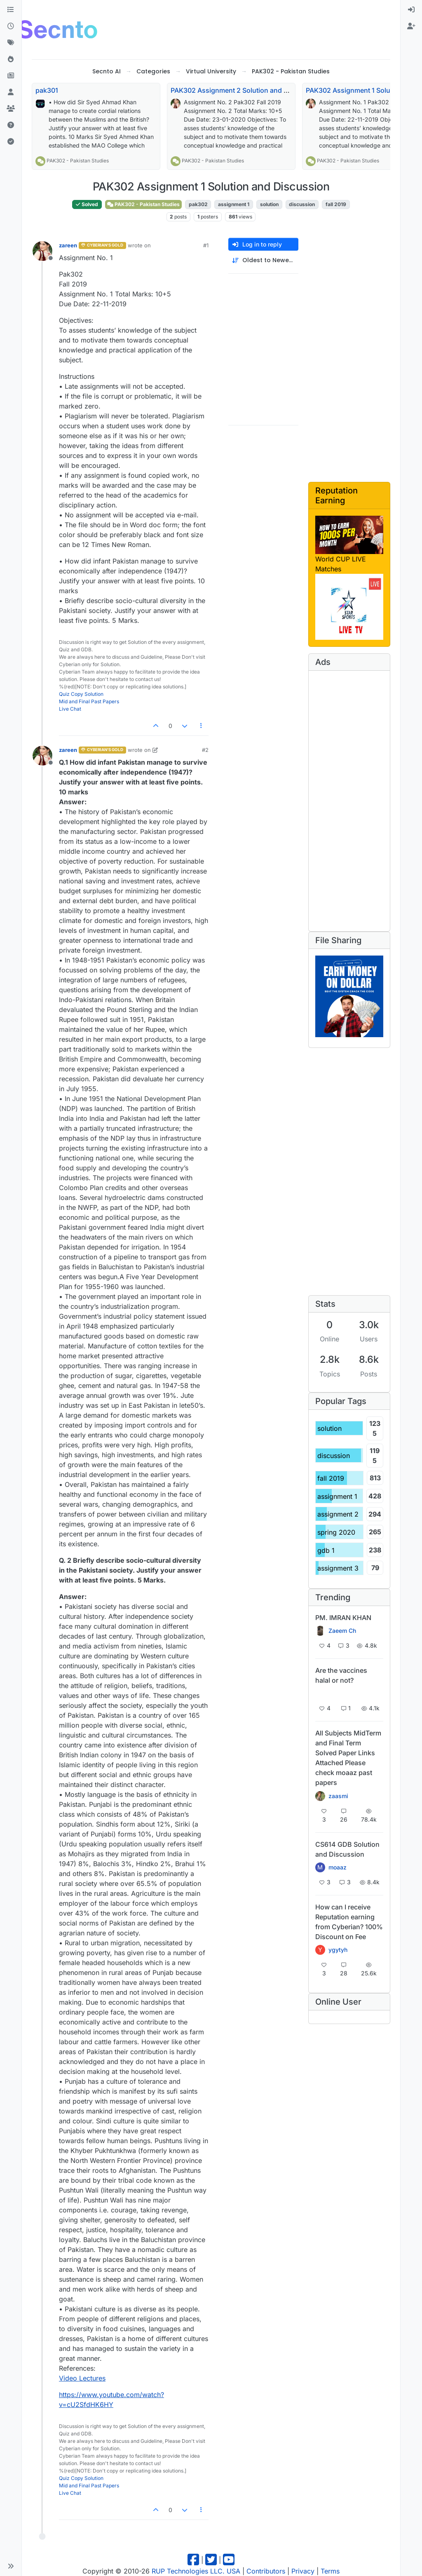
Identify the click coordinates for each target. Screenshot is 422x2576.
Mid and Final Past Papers (89, 701)
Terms (330, 2571)
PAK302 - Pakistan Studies (78, 160)
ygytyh (337, 1950)
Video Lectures (82, 2378)
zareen (68, 245)
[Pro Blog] (10, 75)
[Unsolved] (10, 125)
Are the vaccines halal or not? (341, 1675)
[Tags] (10, 42)
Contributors (265, 2571)
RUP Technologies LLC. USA (196, 2571)
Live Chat (70, 709)
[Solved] (10, 141)
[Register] (411, 26)
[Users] (10, 92)
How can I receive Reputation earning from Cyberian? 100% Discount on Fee (349, 1922)
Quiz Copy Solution (81, 694)
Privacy (302, 2571)
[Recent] (10, 26)
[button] (10, 2566)
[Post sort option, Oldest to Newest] (263, 260)
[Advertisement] (254, 28)
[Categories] (10, 9)
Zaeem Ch (342, 1631)
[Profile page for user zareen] (42, 251)
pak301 (46, 90)
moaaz (337, 1867)
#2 (205, 750)
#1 (206, 245)
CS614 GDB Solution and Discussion (347, 1849)
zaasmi (338, 1796)
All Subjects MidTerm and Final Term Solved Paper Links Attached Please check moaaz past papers (348, 1758)
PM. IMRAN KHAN (343, 1617)
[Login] (411, 9)
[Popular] (10, 59)
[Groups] (10, 108)
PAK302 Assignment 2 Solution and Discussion (245, 90)
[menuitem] (411, 9)
